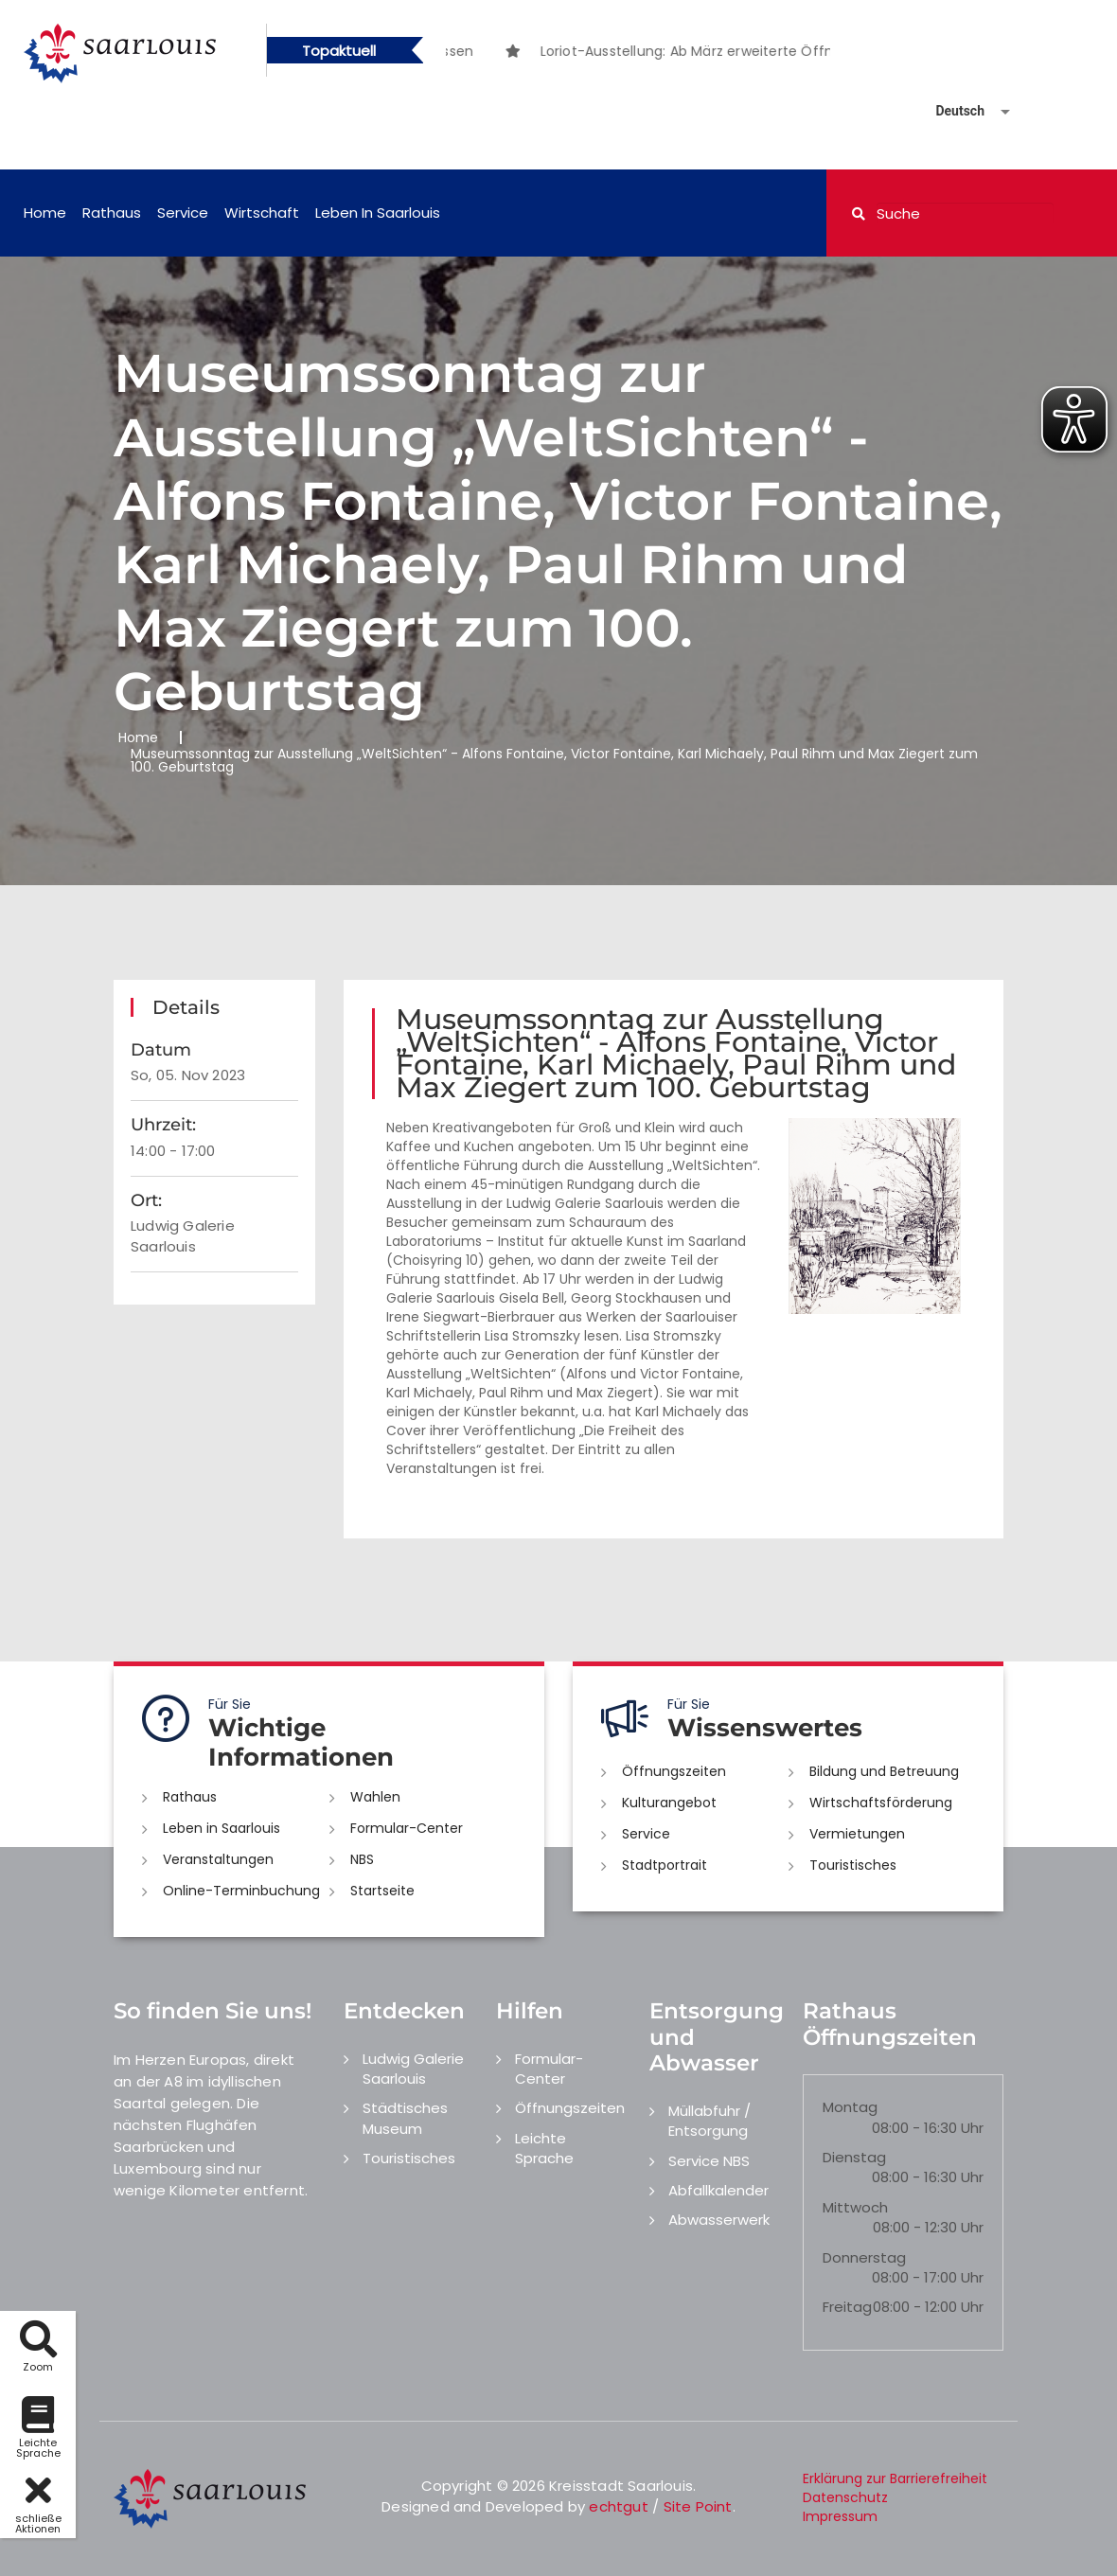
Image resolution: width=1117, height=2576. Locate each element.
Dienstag (854, 2157)
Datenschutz (845, 2497)
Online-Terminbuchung (241, 1890)
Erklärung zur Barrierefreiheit (895, 2478)
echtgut (618, 2506)
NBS (362, 1859)
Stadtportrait (664, 1865)
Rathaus (111, 212)
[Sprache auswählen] (950, 111)
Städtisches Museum (405, 2118)
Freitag (847, 2307)
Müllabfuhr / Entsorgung (709, 2121)
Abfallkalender (718, 2190)
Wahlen (375, 1796)
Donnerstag (864, 2257)
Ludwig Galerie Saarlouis (413, 2068)
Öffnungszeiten (674, 1771)
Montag (850, 2107)
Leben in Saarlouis (377, 212)
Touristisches (852, 1865)
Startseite (382, 1890)
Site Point (698, 2506)
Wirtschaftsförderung (880, 1802)
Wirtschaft (261, 212)
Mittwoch (855, 2207)
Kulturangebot (669, 1802)
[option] (758, 51)
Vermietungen (857, 1833)
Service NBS (709, 2161)
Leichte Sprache (544, 2148)
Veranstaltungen (218, 1859)
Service (182, 212)
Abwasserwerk (719, 2220)
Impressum (840, 2516)
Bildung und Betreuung (884, 1771)
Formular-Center (406, 1828)
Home (45, 212)
